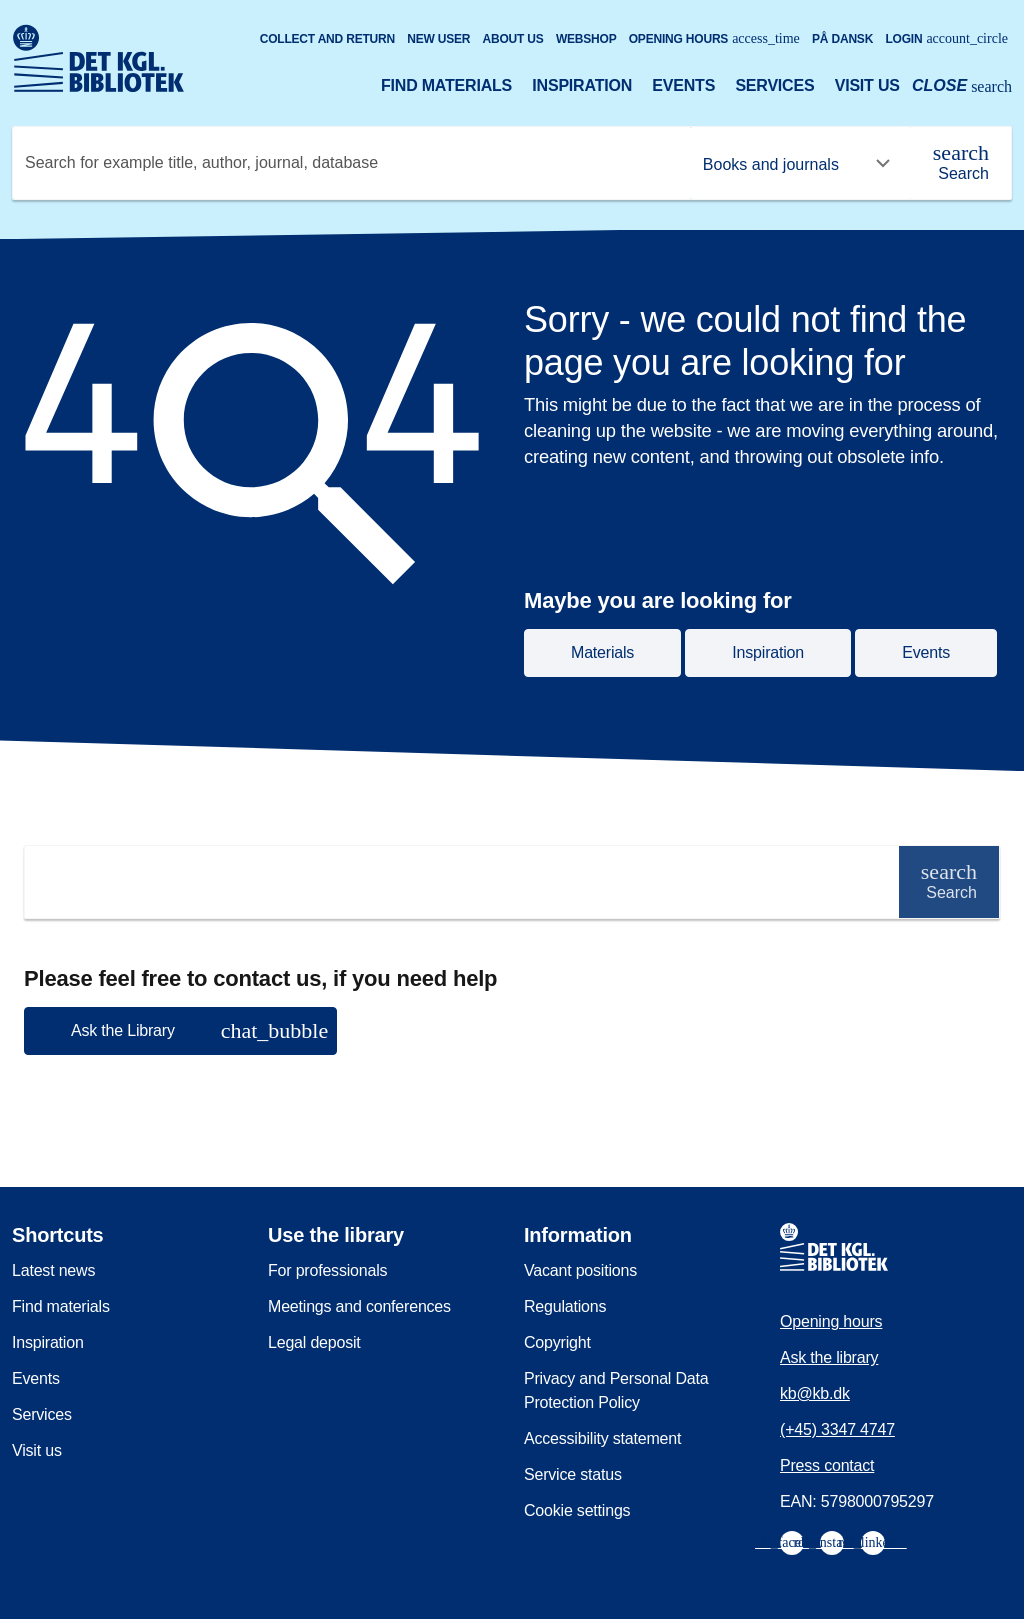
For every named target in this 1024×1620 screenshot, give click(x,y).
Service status (573, 1474)
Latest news (53, 1270)
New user (438, 39)
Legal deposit (314, 1342)
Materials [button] (602, 652)
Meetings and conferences (359, 1306)
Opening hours (714, 38)
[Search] (961, 163)
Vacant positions (580, 1270)
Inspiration (582, 85)
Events (683, 85)
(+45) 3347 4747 (837, 1429)
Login (946, 38)
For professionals (327, 1270)
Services (774, 85)
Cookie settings (577, 1510)
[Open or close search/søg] (962, 88)
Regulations (565, 1306)
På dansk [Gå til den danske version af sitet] (842, 39)
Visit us (867, 85)
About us (513, 39)
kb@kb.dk (815, 1393)
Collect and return (327, 39)
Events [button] (926, 652)
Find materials (446, 85)
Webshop (586, 39)
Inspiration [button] (768, 652)
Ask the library (829, 1357)
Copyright (557, 1342)
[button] (180, 1031)
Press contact (827, 1465)
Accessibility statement (602, 1438)
